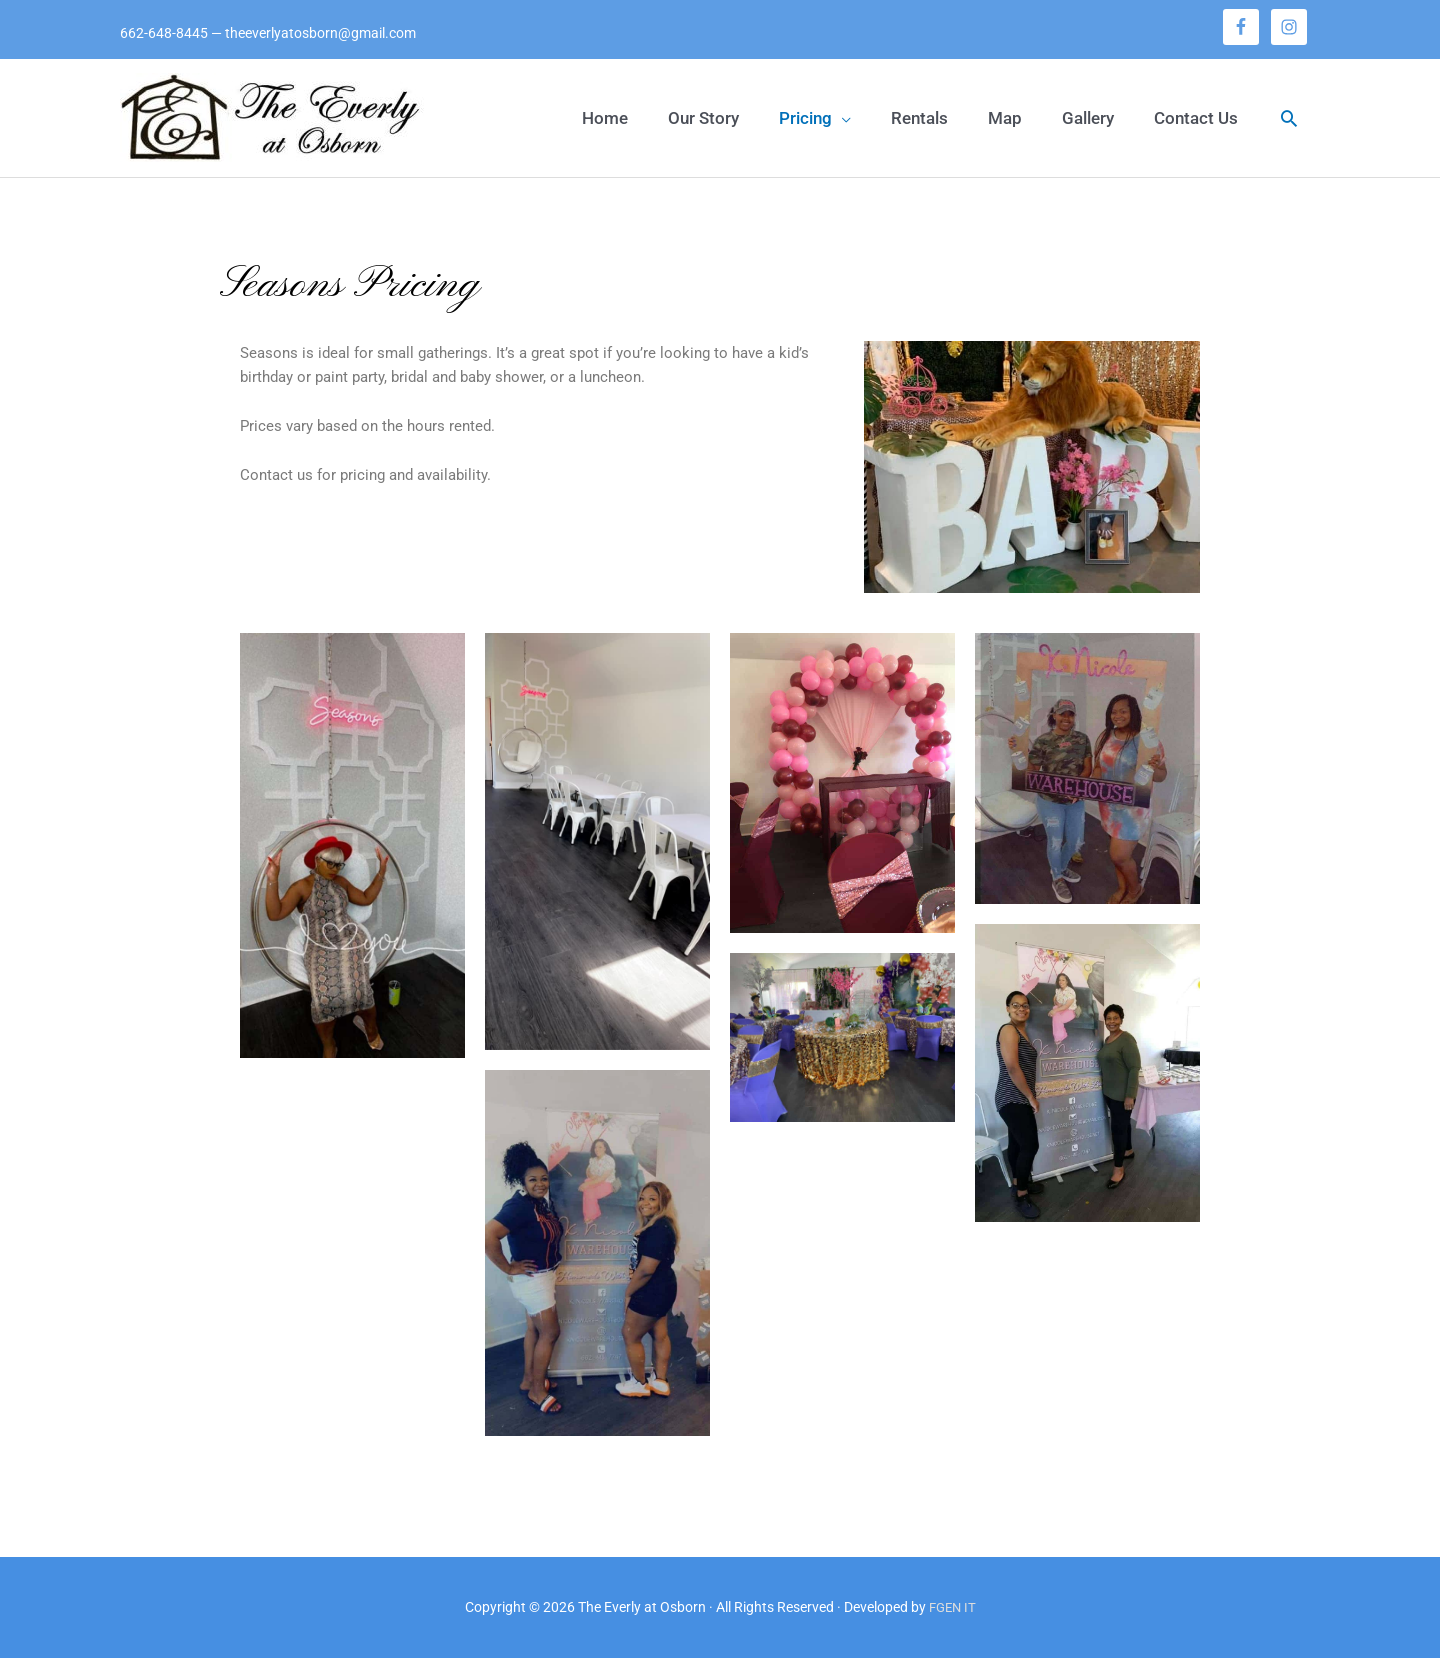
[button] (815, 118)
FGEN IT (952, 1609)
